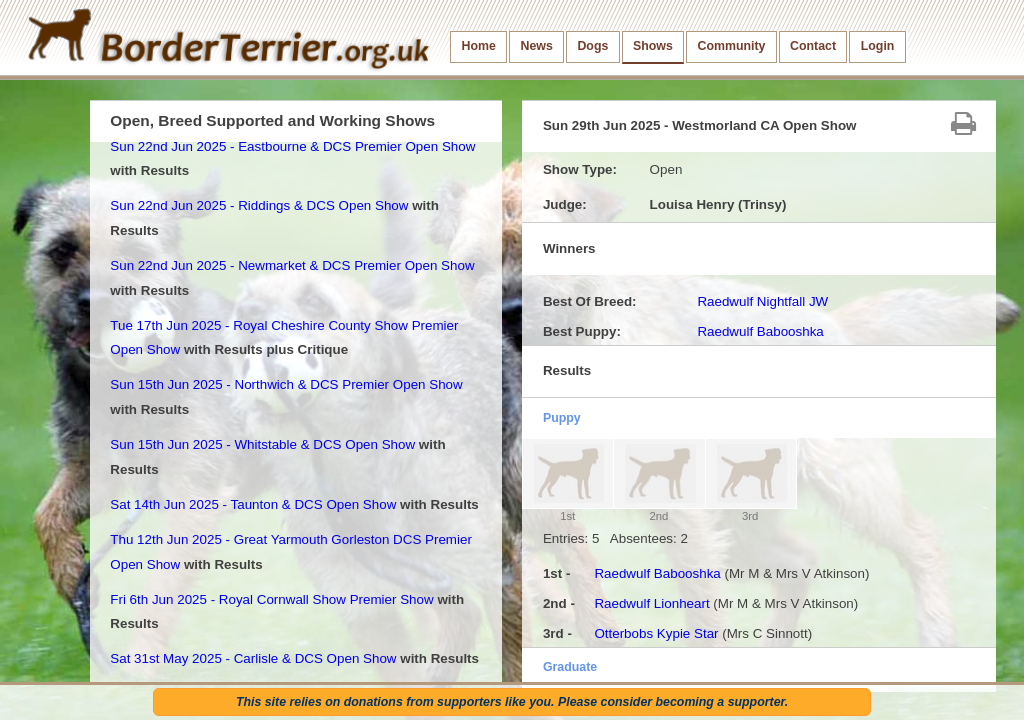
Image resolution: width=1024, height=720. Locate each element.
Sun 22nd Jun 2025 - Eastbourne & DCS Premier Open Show (292, 146)
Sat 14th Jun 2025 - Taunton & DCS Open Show (253, 504)
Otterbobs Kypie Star (656, 633)
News (536, 46)
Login (878, 46)
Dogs (592, 46)
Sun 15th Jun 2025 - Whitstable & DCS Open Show (262, 444)
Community (731, 46)
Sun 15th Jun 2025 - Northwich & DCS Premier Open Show (286, 384)
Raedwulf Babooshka (760, 331)
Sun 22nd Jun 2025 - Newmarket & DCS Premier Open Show (292, 265)
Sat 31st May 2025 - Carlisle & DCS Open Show (253, 658)
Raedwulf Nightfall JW (762, 301)
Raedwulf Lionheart (651, 603)
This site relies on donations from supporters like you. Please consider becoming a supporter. (512, 702)
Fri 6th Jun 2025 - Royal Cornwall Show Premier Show (271, 599)
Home (479, 46)
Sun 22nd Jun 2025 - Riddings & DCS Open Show (259, 205)
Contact (813, 46)
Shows (653, 46)
